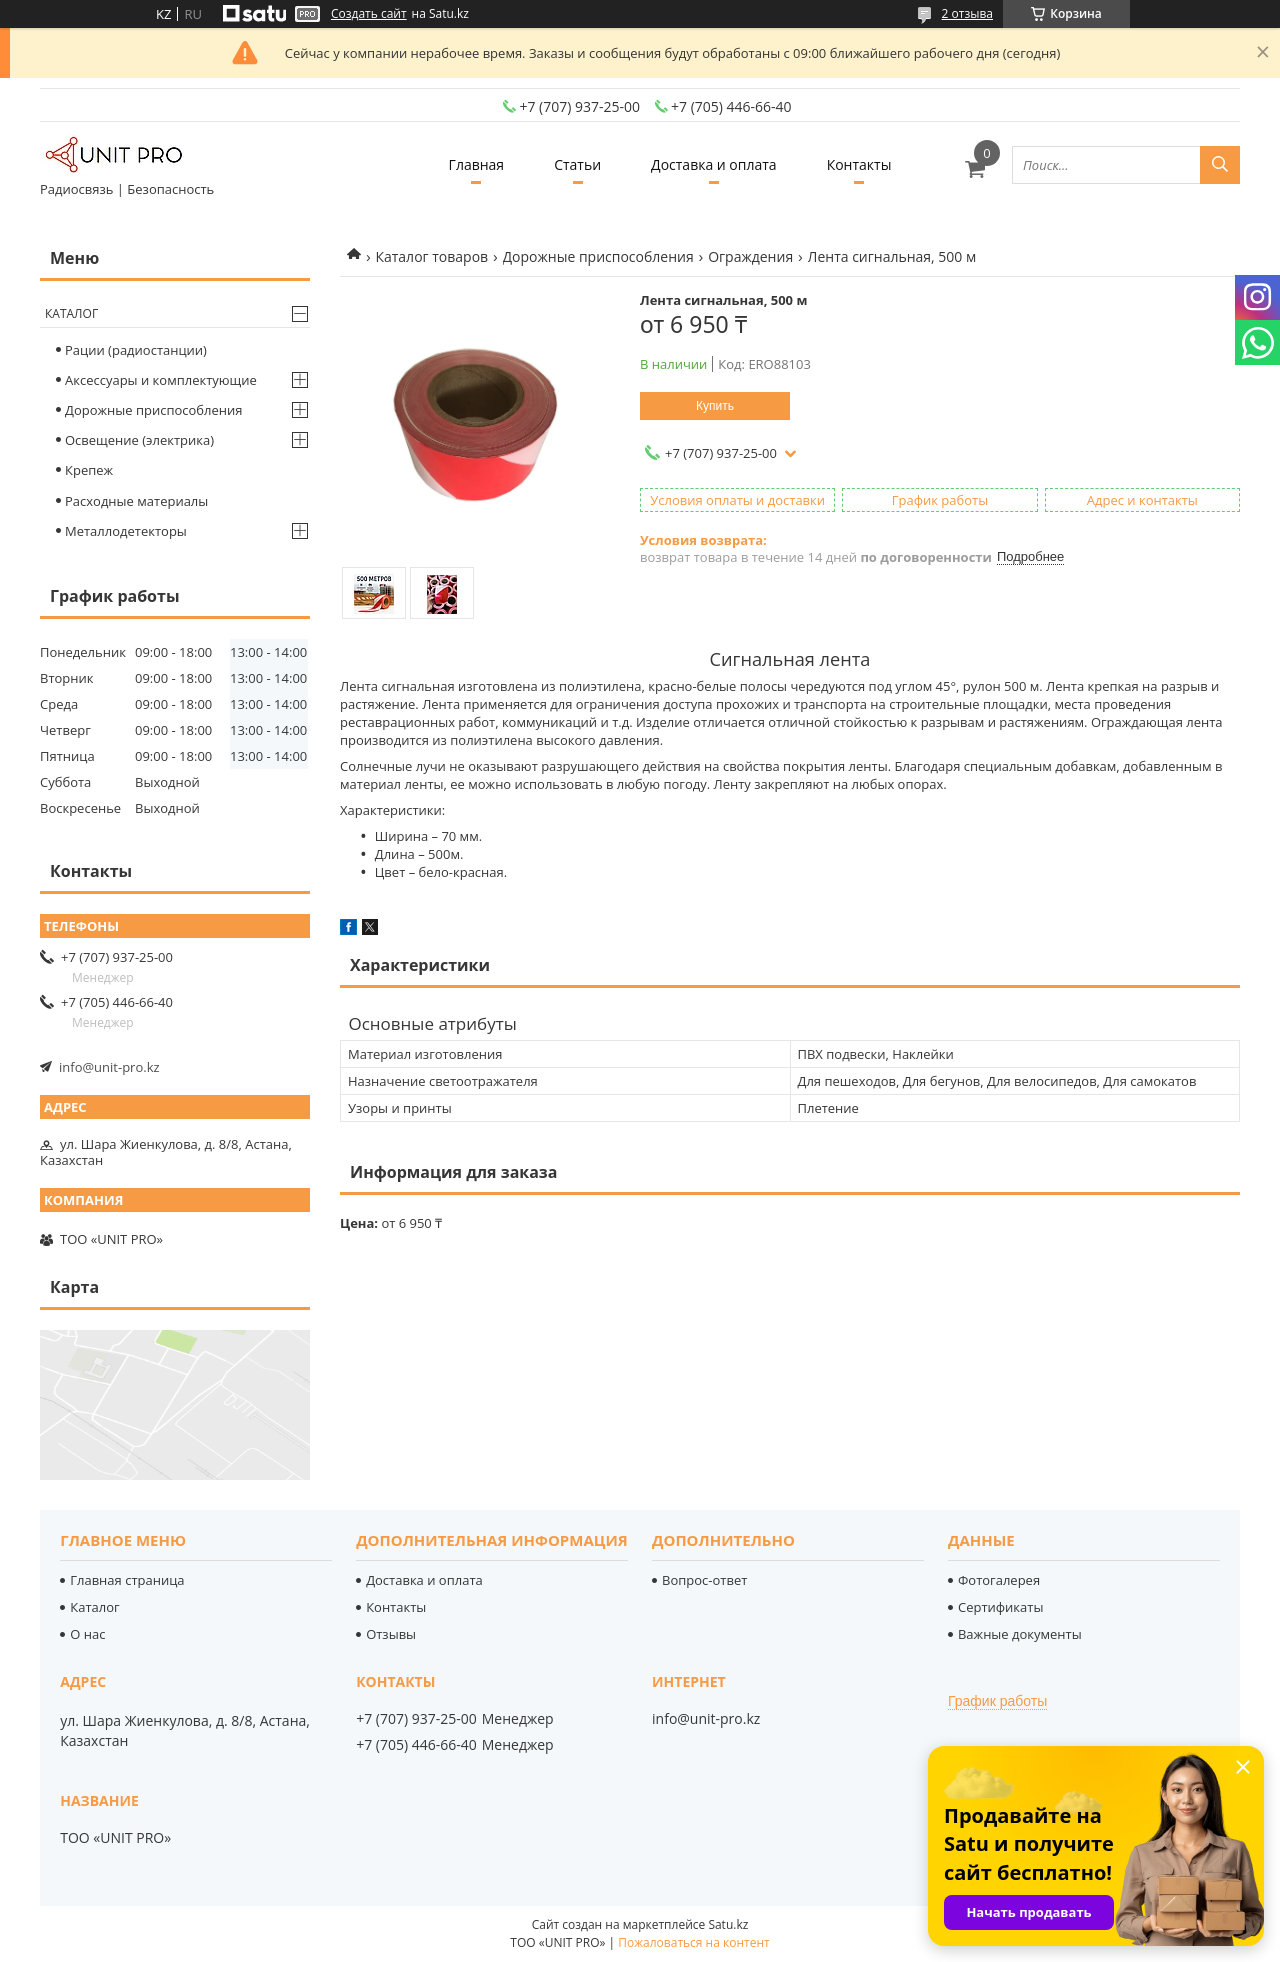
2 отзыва (967, 13)
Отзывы (391, 1634)
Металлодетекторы (126, 531)
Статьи (577, 164)
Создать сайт (369, 14)
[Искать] (1220, 165)
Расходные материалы (136, 501)
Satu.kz (728, 1924)
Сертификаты (1000, 1607)
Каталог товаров (431, 256)
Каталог (71, 313)
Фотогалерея (999, 1580)
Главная (477, 164)
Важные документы (1020, 1634)
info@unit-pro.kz (109, 1067)
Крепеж (89, 470)
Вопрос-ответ (704, 1580)
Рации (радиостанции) (136, 350)
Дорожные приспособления (598, 256)
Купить (715, 406)
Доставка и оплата (714, 164)
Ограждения (750, 256)
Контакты (859, 164)
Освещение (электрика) (139, 440)
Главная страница (127, 1580)
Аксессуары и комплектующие (161, 380)
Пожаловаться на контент (693, 1942)
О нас (87, 1634)
